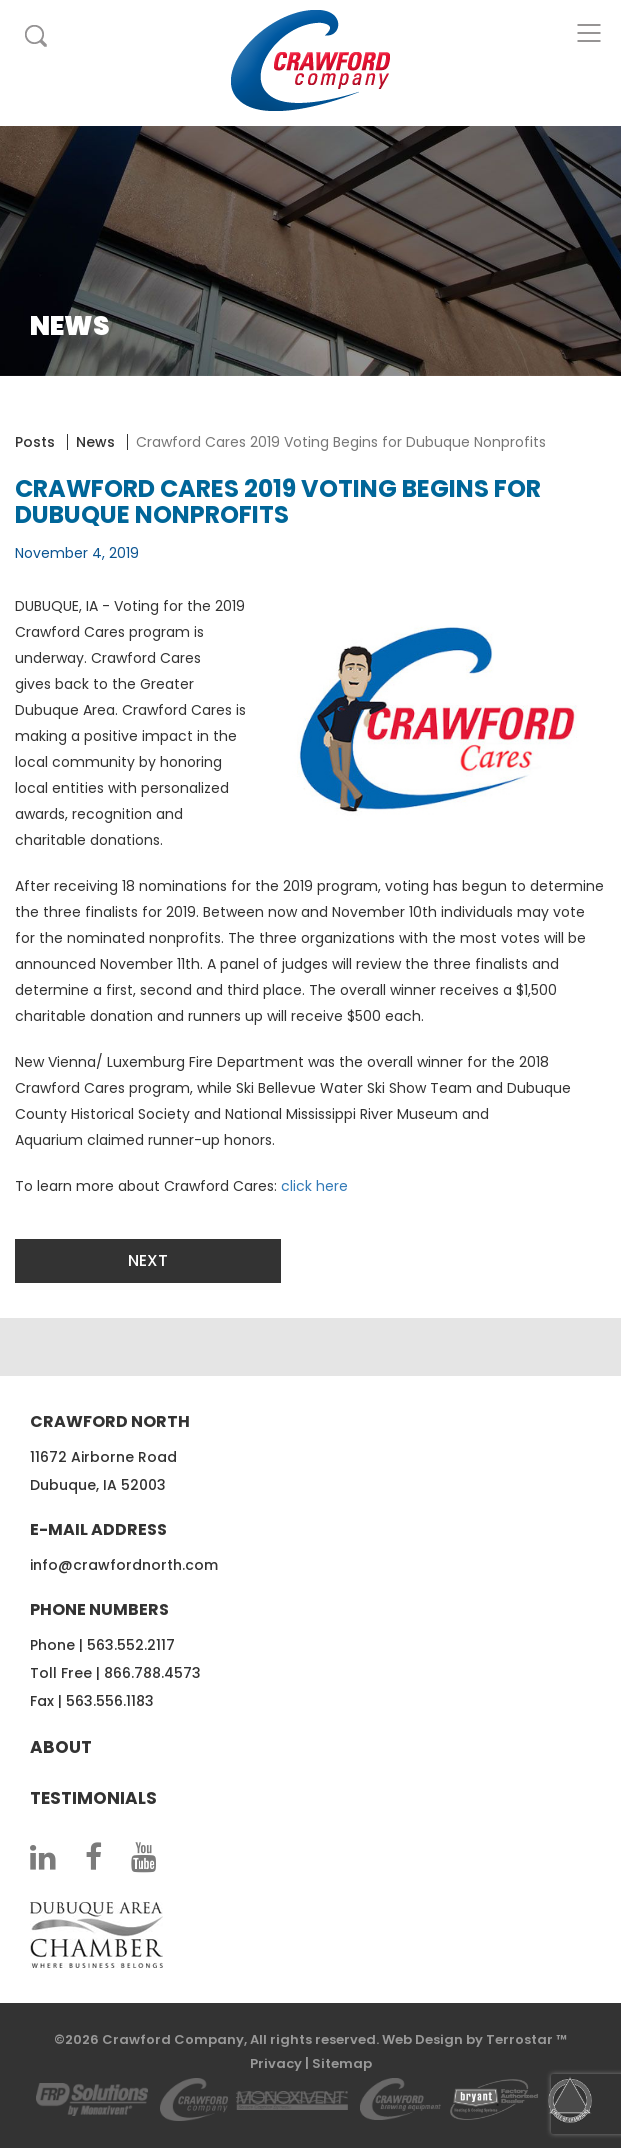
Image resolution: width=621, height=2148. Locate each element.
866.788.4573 (152, 1673)
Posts (35, 442)
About (61, 1747)
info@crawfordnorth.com (124, 1565)
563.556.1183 (110, 1701)
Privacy (276, 2063)
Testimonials (93, 1798)
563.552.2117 (131, 1645)
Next (148, 1260)
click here (314, 1186)
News (95, 442)
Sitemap (342, 2063)
